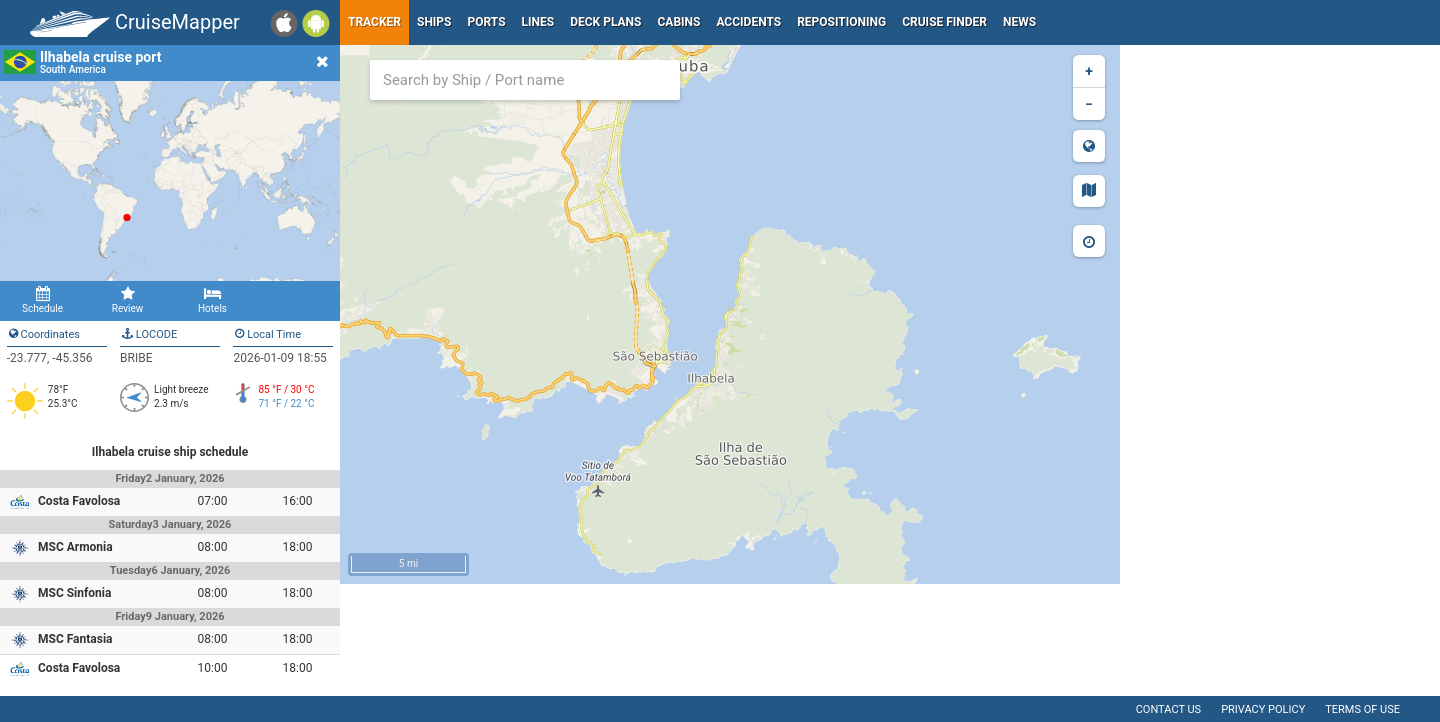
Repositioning (841, 22)
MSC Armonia (75, 547)
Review (127, 300)
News (1019, 22)
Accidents (748, 22)
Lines (538, 22)
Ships (434, 22)
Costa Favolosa (79, 501)
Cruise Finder (944, 22)
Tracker (374, 22)
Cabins (678, 22)
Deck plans (605, 22)
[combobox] (525, 80)
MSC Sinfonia (74, 593)
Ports (487, 22)
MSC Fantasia (75, 639)
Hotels (212, 300)
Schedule (42, 300)
